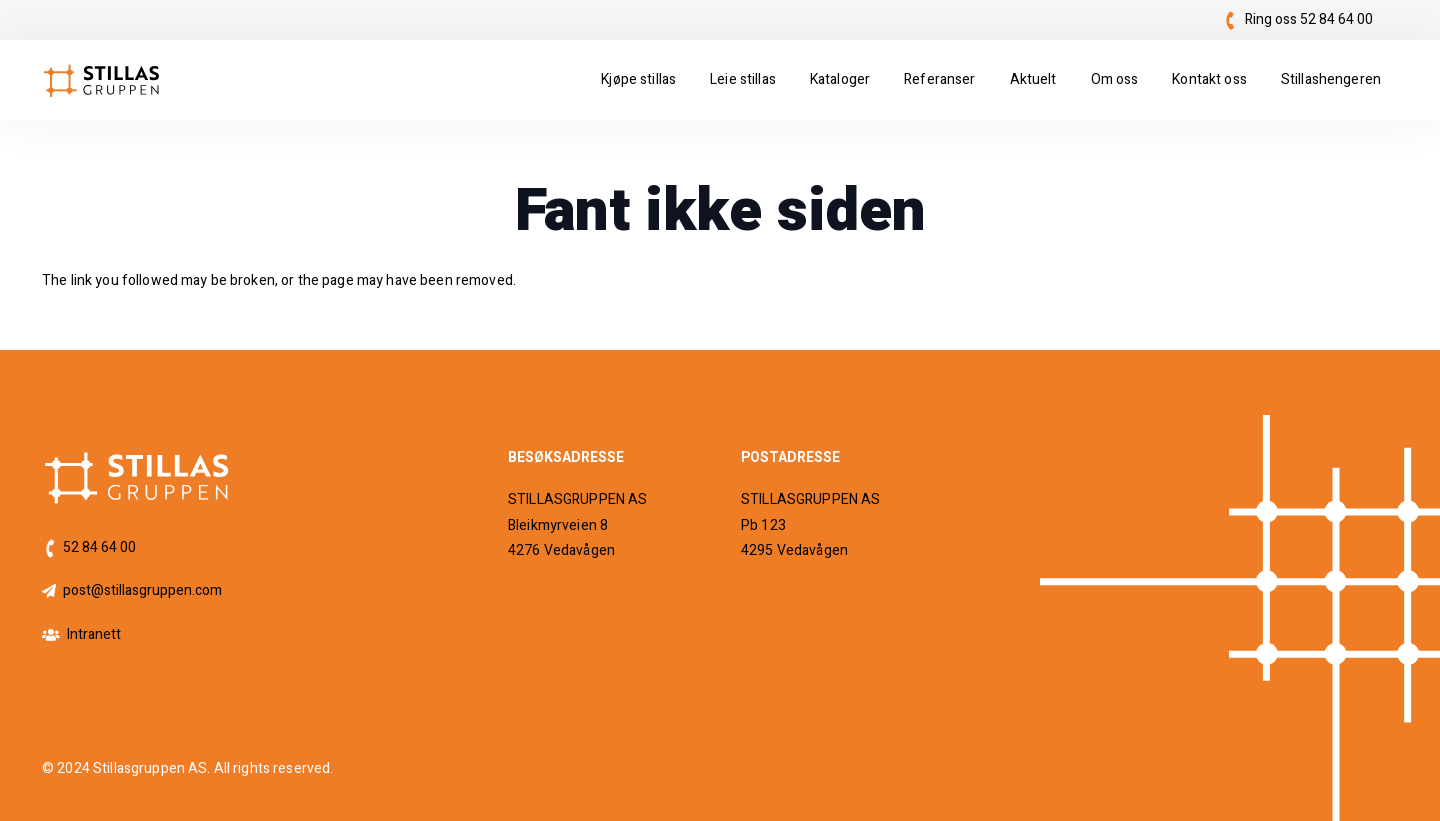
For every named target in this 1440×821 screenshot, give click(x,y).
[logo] (102, 80)
